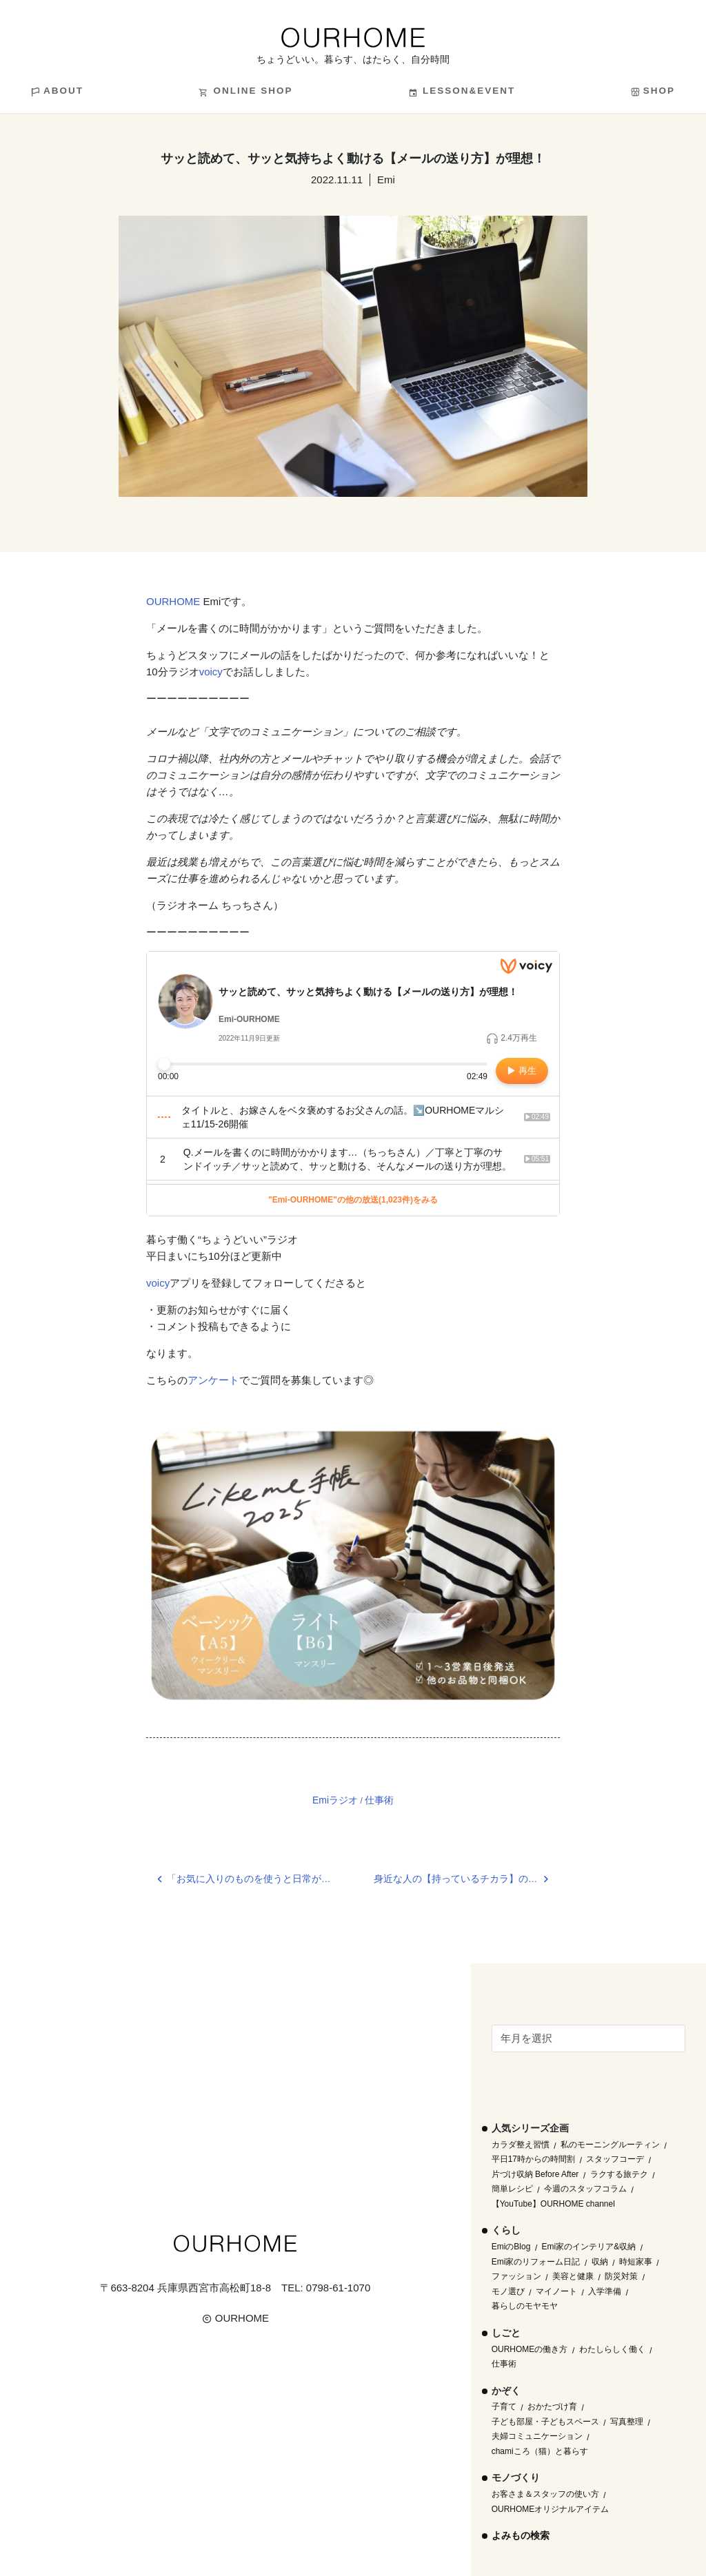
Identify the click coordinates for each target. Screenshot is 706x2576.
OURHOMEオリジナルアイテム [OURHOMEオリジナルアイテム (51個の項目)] (550, 2509)
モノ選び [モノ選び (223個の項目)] (508, 2291)
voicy (211, 671)
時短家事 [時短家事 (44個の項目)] (635, 2262)
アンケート (213, 1380)
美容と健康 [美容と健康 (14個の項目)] (573, 2276)
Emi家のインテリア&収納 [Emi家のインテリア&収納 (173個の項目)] (589, 2246)
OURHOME (173, 601)
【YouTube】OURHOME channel (553, 2204)
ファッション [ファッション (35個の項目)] (516, 2276)
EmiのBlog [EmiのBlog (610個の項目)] (511, 2246)
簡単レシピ (512, 2189)
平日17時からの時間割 (533, 2159)
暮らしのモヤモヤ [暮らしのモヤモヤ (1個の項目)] (525, 2306)
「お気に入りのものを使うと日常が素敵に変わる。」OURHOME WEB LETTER (260, 1879)
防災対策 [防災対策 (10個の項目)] (621, 2276)
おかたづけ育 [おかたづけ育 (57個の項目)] (552, 2406)
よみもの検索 (520, 2535)
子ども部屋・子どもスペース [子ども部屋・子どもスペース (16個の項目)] (545, 2421)
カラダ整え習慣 (520, 2144)
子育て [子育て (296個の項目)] (504, 2406)
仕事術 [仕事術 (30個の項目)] (504, 2364)
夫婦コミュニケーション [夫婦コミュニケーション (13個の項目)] (537, 2436)
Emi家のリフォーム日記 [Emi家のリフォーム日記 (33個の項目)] (536, 2262)
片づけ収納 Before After (535, 2174)
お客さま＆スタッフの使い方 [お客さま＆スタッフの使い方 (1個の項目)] (545, 2494)
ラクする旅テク (619, 2174)
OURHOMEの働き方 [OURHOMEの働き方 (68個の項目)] (530, 2349)
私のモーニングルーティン (610, 2144)
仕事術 (379, 1800)
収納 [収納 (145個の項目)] (600, 2262)
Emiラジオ (335, 1800)
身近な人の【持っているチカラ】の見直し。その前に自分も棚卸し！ (467, 1879)
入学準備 (604, 2291)
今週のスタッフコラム (585, 2189)
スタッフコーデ (615, 2159)
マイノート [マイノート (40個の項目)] (556, 2291)
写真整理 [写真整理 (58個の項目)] (626, 2421)
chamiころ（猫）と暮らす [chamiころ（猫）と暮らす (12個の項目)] (540, 2451)
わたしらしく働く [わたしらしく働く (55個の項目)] (612, 2349)
